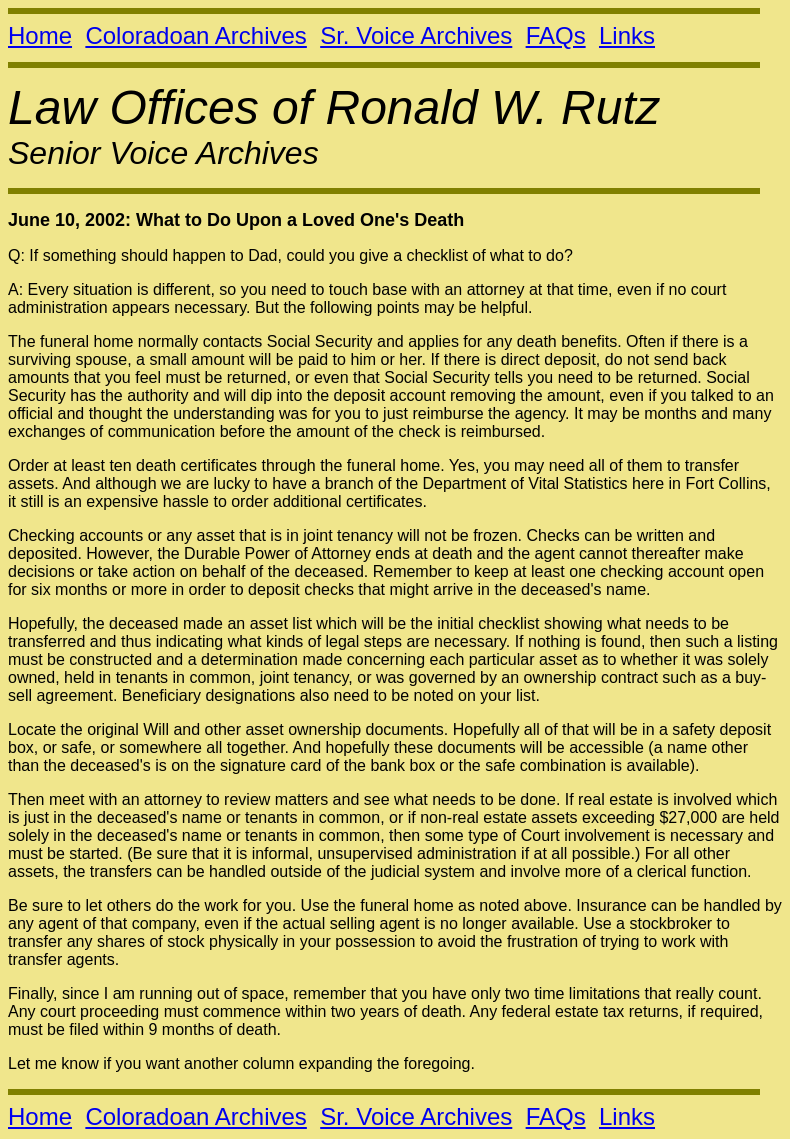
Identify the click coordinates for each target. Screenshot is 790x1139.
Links (627, 35)
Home (40, 35)
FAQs (556, 35)
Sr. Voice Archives (416, 35)
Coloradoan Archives (195, 35)
